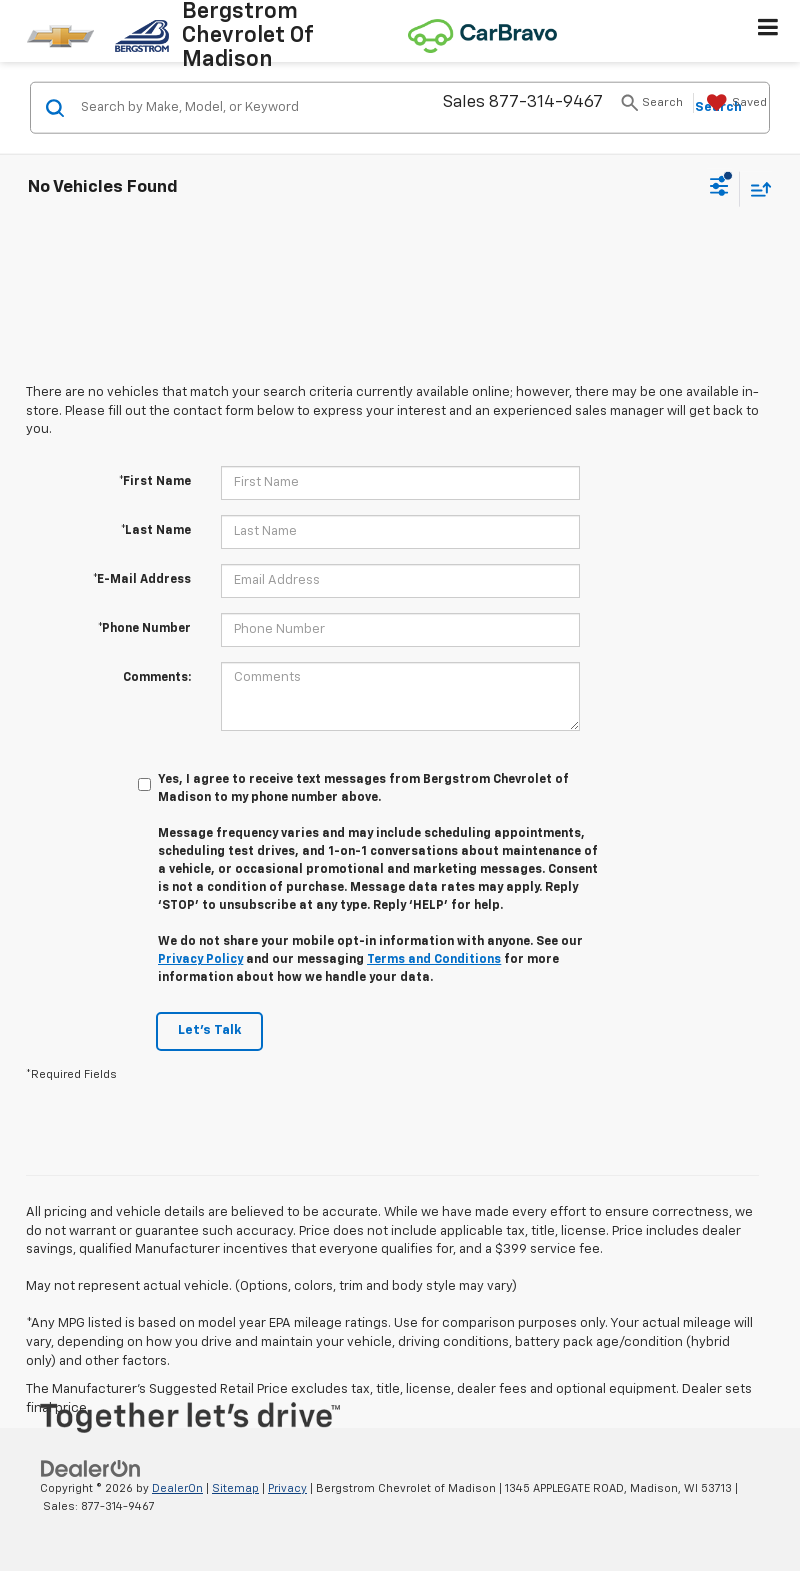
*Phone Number (144, 629)
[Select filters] (719, 189)
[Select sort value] (756, 188)
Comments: (157, 678)
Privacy (287, 1488)
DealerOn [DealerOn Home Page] (177, 1488)
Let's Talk (209, 1030)
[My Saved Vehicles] (734, 103)
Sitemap (235, 1488)
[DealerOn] (91, 1468)
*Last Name (156, 531)
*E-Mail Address (142, 580)
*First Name (155, 482)
